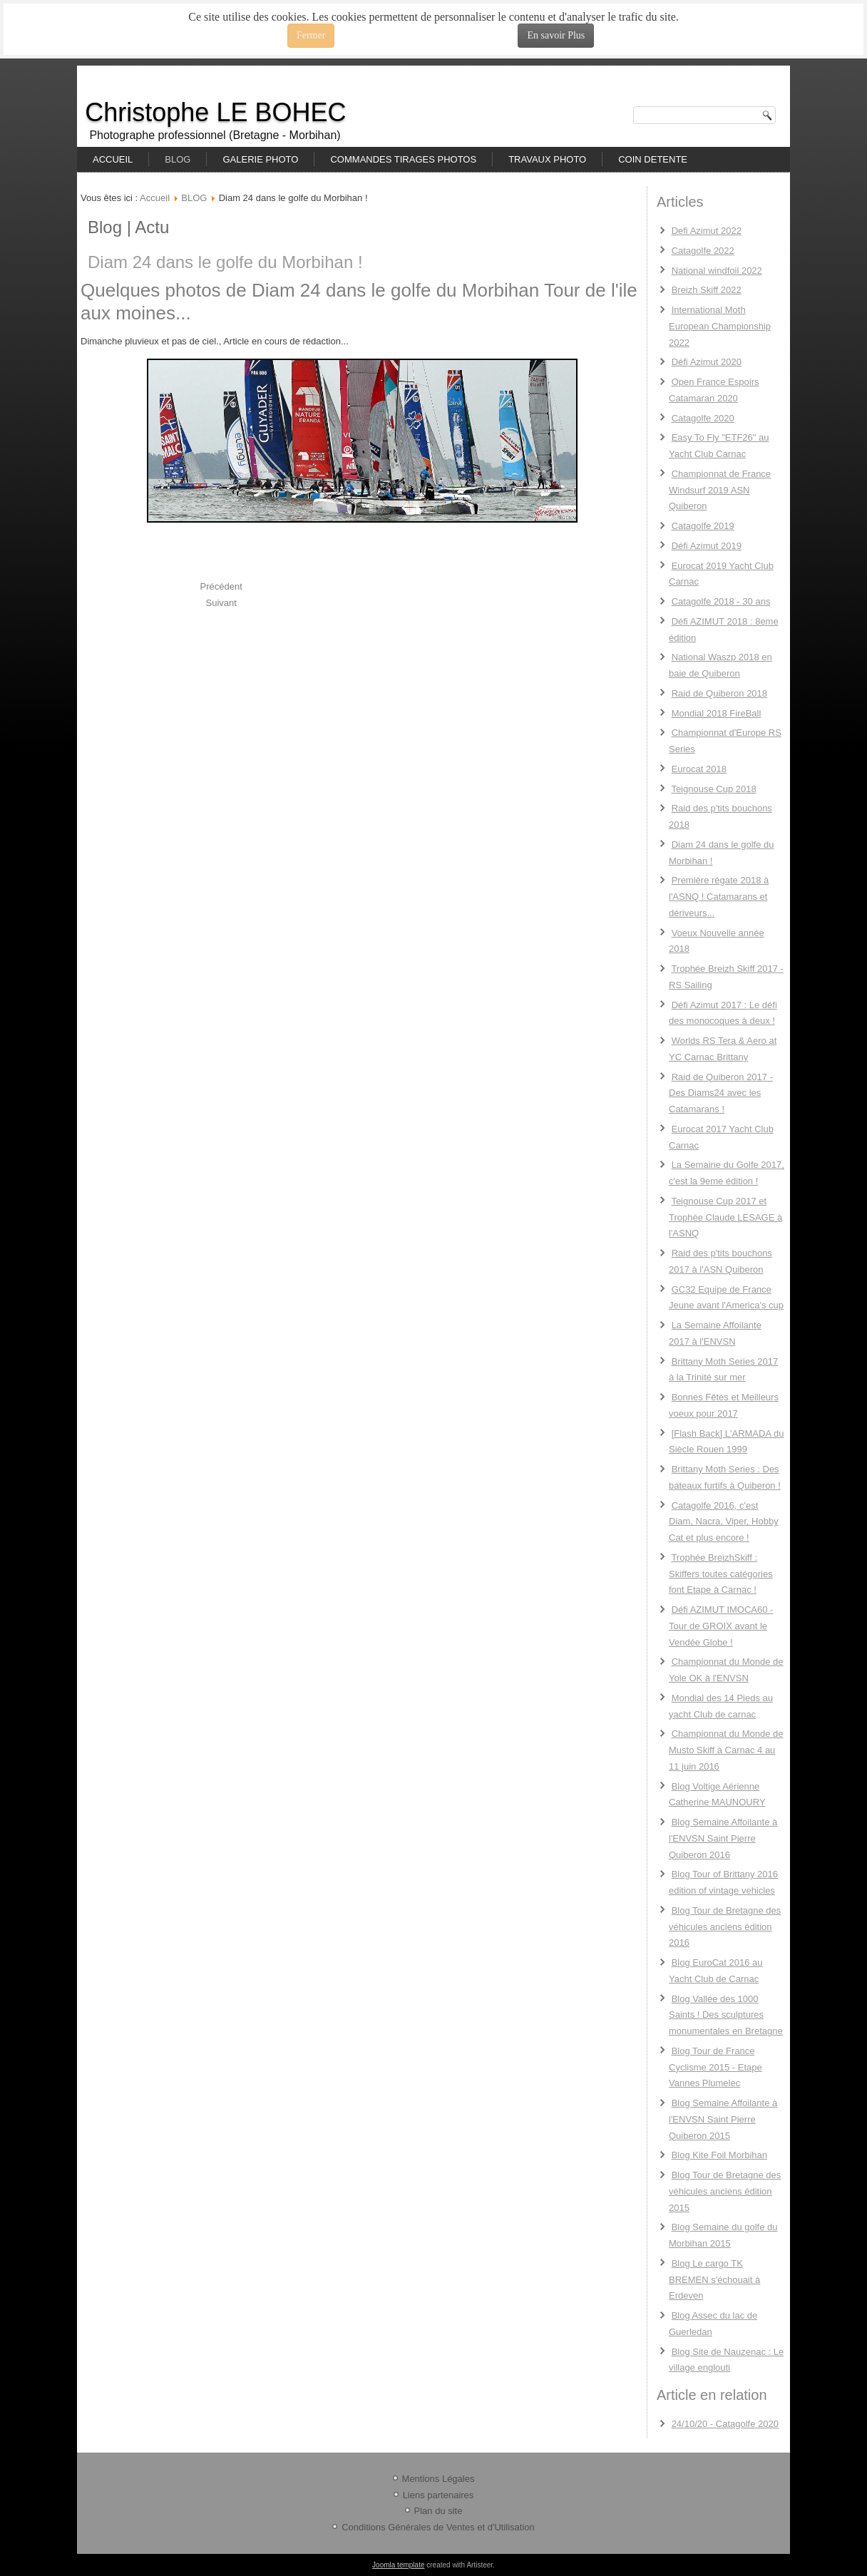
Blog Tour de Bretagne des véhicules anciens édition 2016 (725, 1927)
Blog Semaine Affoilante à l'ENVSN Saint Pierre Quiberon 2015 (723, 2119)
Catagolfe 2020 (703, 418)
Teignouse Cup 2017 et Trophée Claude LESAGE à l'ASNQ (725, 1217)
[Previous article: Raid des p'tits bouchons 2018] (221, 586)
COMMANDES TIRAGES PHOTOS (403, 159)
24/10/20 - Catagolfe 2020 (725, 2423)
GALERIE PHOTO (260, 159)
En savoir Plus (556, 35)
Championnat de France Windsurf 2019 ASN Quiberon (720, 490)
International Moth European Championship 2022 (720, 326)
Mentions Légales (438, 2478)
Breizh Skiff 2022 (707, 289)
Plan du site (438, 2510)
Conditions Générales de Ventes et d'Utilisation (438, 2527)
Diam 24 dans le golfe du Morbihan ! (225, 262)
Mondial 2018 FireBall (716, 713)
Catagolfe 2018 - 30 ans (721, 601)
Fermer (311, 35)
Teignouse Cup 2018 (713, 789)
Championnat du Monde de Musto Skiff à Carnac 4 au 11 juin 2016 (726, 1750)
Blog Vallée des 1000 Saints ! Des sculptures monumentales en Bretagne (726, 2015)
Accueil (155, 198)
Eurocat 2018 (699, 769)
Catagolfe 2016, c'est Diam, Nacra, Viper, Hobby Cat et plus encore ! (724, 1522)
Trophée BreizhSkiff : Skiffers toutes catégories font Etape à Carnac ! (721, 1574)
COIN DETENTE (652, 159)
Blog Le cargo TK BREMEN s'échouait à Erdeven (714, 2280)
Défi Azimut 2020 (707, 361)
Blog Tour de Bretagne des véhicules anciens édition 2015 (725, 2191)
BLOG (177, 159)
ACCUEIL (113, 159)
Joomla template (398, 2565)
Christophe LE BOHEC (215, 112)
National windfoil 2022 (717, 270)
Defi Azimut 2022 (707, 230)
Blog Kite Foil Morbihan (719, 2155)
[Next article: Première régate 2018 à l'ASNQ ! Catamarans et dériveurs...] (221, 602)
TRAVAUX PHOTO (547, 159)
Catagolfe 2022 (703, 250)
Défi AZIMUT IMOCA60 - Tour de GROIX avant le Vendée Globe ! (721, 1626)
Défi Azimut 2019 (707, 545)
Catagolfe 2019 (703, 525)
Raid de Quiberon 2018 (719, 693)
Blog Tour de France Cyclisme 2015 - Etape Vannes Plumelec (715, 2067)
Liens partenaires (438, 2495)
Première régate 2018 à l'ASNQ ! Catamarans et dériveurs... (719, 896)
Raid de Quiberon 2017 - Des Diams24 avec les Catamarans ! (721, 1093)
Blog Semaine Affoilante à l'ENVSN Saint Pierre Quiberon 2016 (723, 1838)
